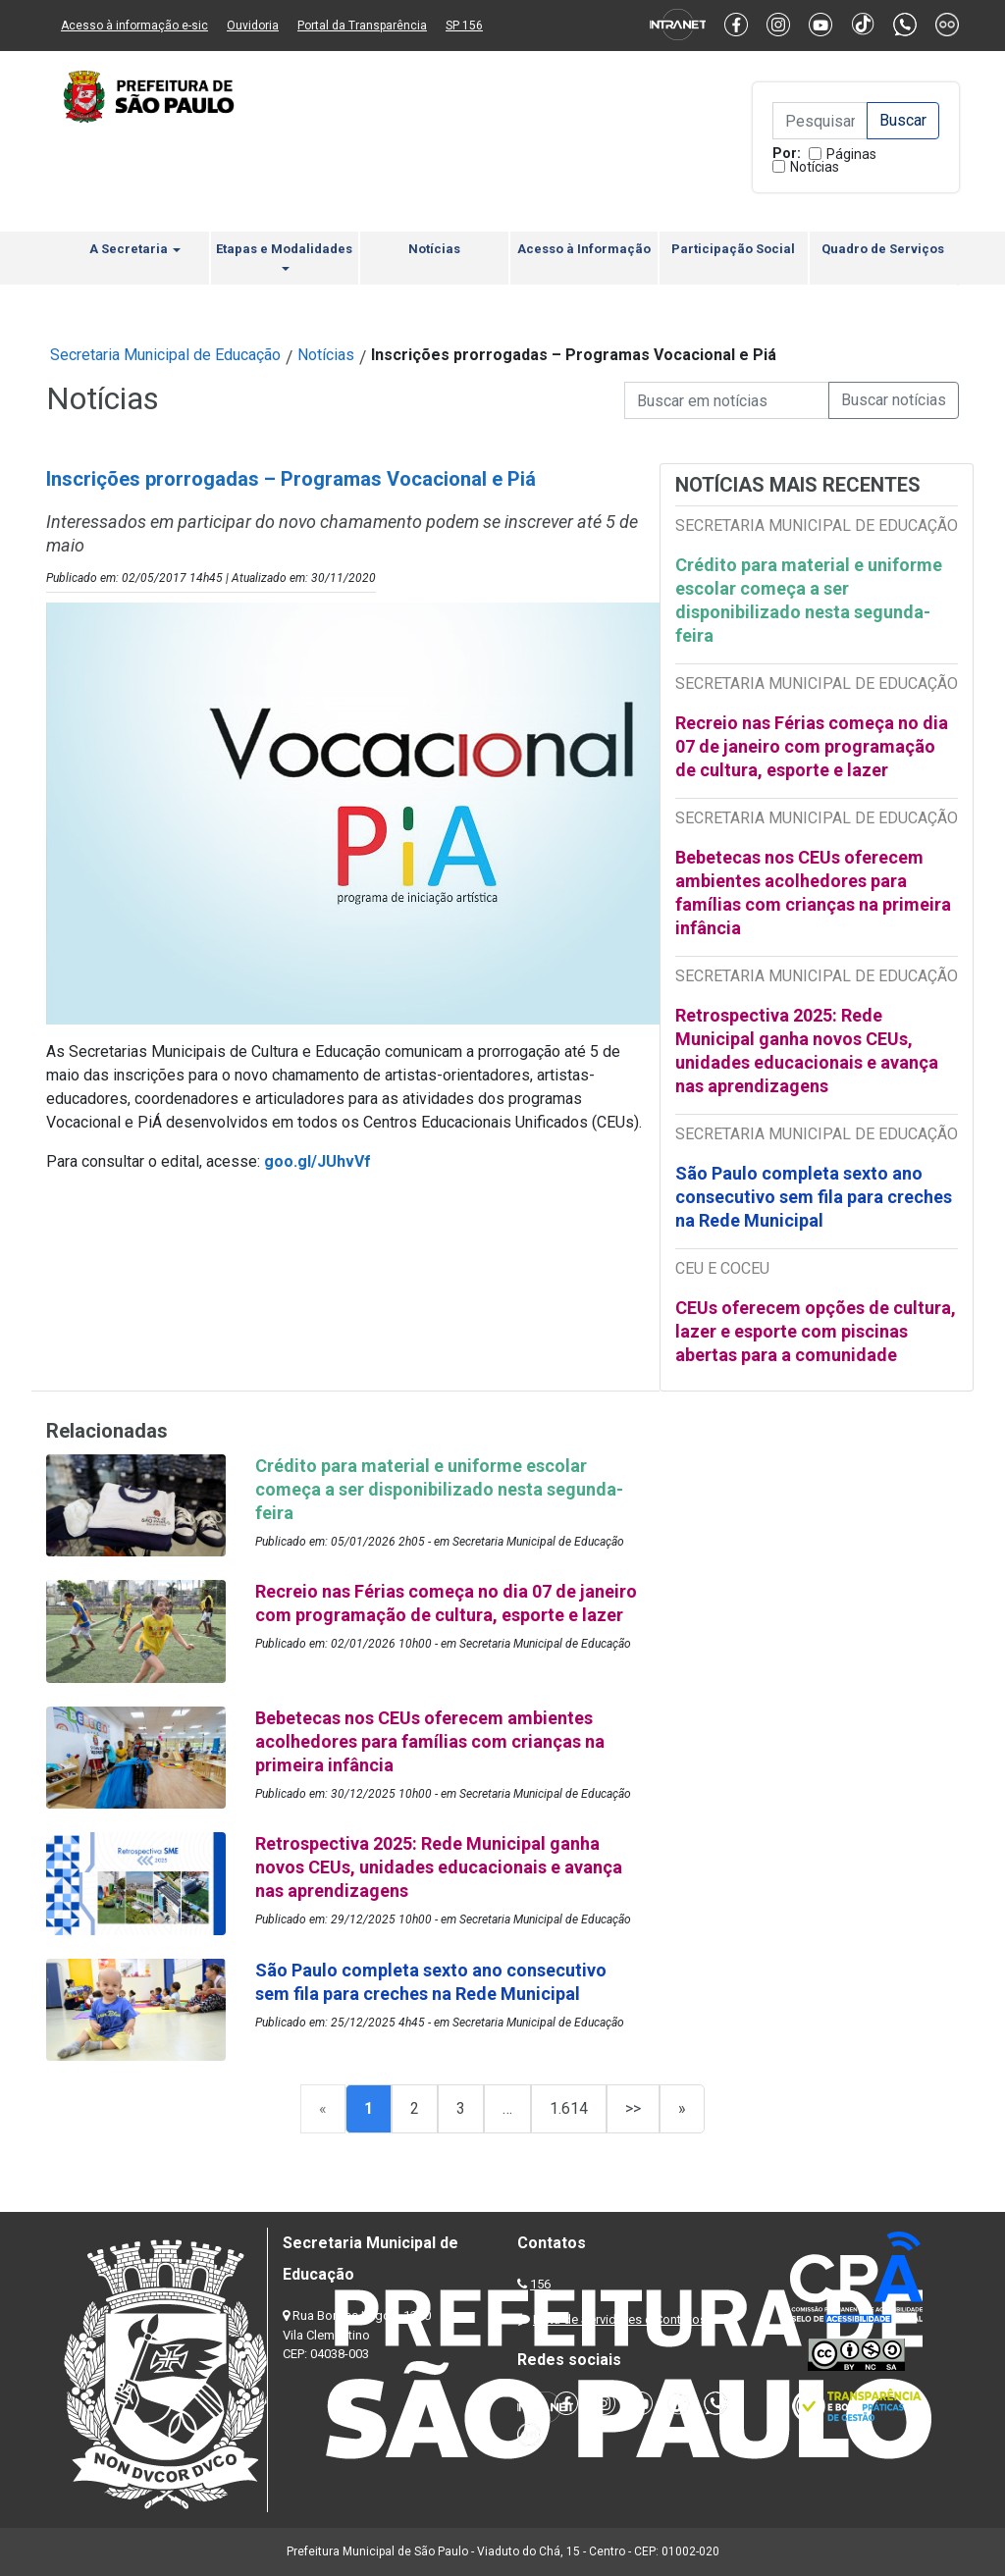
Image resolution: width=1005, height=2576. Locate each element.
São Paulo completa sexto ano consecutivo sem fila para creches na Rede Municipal (813, 1197)
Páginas (851, 154)
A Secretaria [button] (135, 248)
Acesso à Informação (584, 248)
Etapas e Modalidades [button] (284, 256)
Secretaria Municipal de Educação (165, 354)
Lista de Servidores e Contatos (620, 2319)
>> (633, 2108)
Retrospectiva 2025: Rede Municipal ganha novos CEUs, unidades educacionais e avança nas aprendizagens (806, 1050)
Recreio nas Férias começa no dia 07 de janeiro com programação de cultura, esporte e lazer (811, 746)
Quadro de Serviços (882, 248)
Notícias (814, 167)
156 (540, 2284)
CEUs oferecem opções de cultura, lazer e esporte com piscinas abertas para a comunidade (815, 1331)
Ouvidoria (253, 25)
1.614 (569, 2108)
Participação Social (733, 248)
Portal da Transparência (362, 25)
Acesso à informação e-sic (134, 25)
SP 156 (464, 25)
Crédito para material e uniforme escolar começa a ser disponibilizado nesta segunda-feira (808, 600)
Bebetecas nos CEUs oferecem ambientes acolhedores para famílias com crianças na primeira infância (813, 892)
